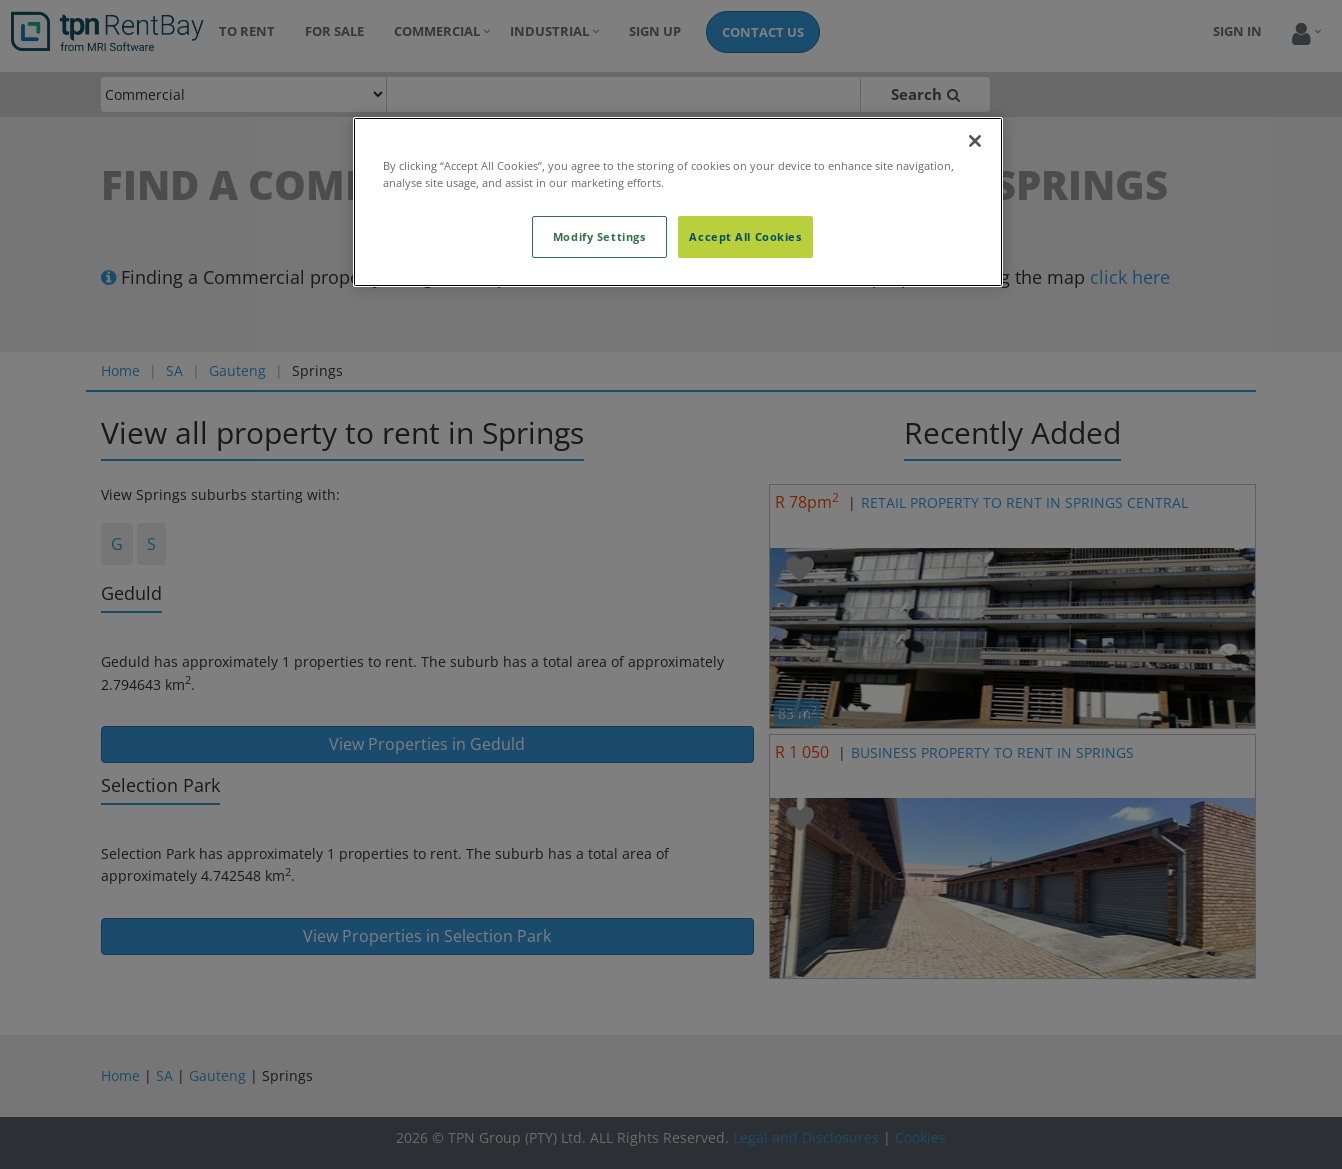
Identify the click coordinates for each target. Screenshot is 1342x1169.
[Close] (975, 141)
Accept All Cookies (745, 236)
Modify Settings (599, 236)
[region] (678, 202)
